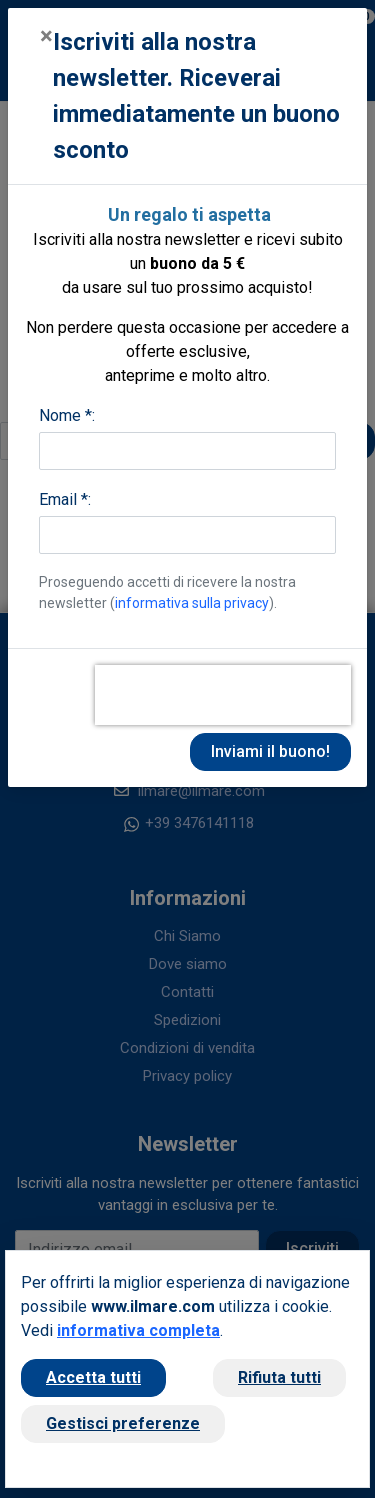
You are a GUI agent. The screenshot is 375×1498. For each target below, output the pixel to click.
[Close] (46, 36)
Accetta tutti (93, 1377)
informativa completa (138, 1330)
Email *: (65, 499)
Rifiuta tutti (279, 1377)
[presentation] (223, 695)
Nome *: (67, 415)
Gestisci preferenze (123, 1423)
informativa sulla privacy (192, 603)
